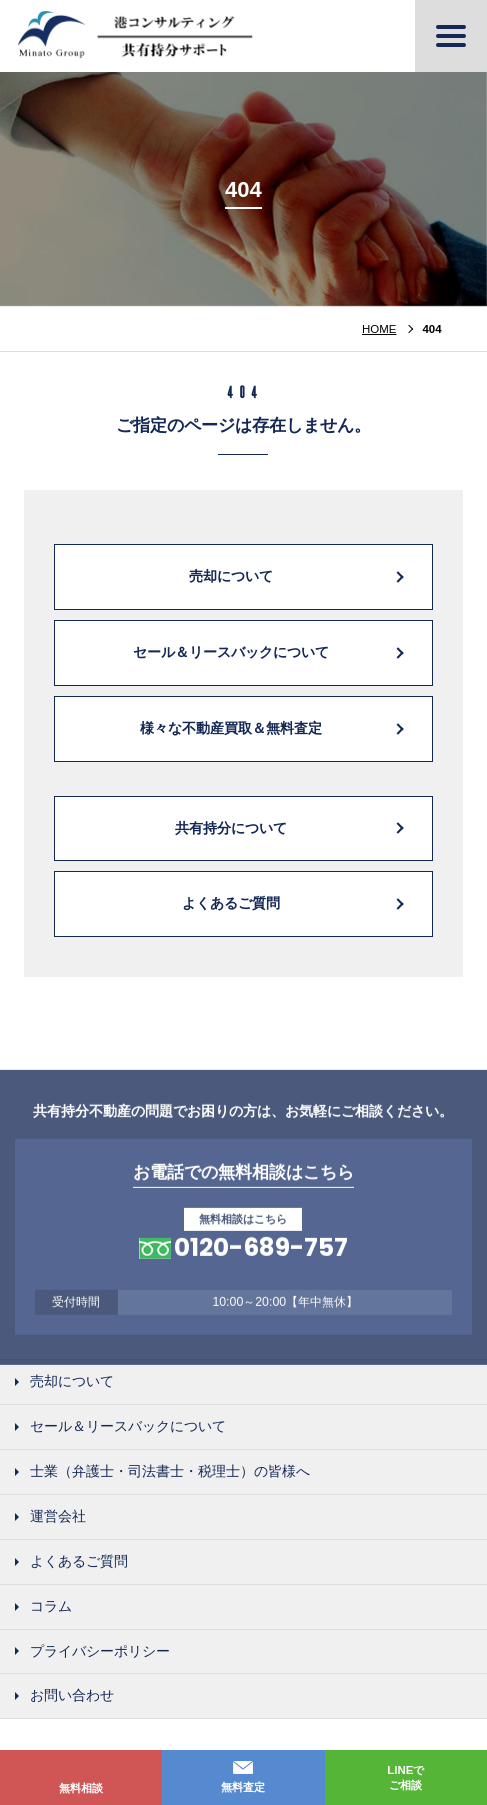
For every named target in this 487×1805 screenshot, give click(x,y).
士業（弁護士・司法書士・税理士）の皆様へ (170, 1472)
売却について (231, 576)
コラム (51, 1607)
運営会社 (58, 1517)
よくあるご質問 (231, 904)
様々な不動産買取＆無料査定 (231, 728)
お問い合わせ (72, 1697)
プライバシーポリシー (100, 1652)
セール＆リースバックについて (231, 652)
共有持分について (231, 828)
